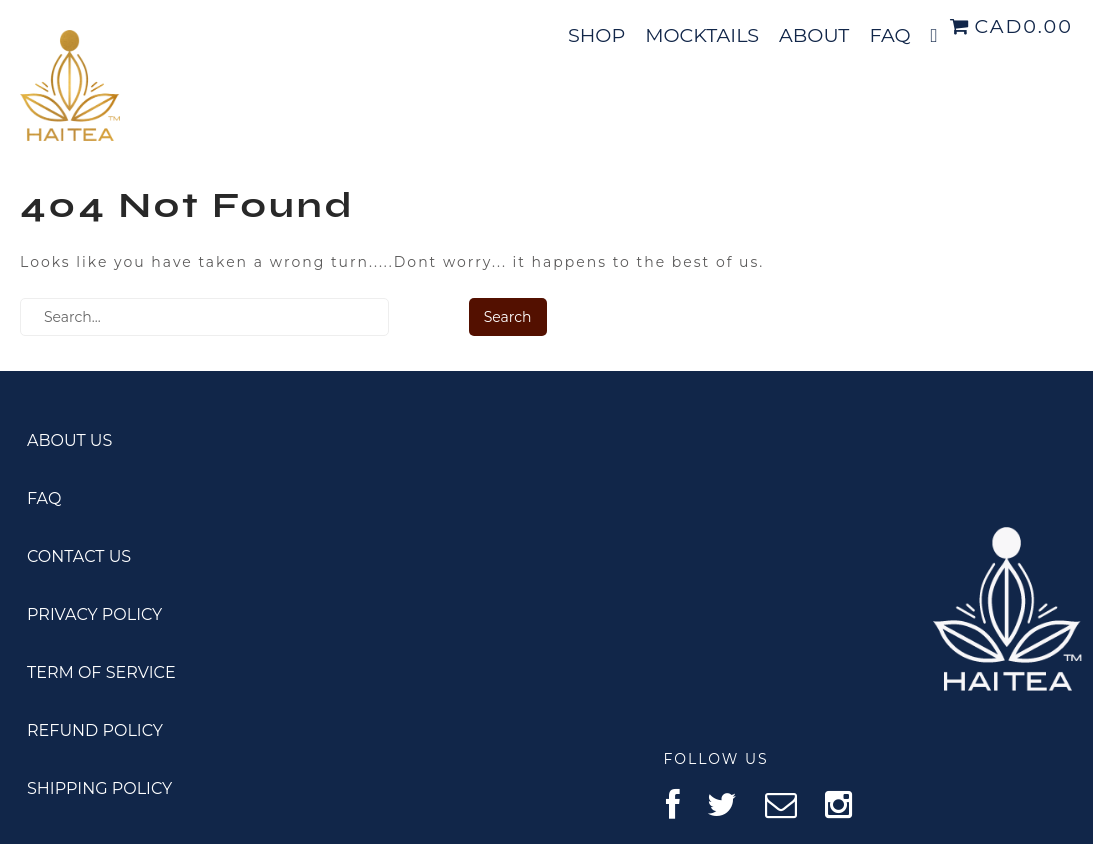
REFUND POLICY (95, 730)
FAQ (889, 35)
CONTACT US (79, 556)
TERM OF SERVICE (101, 672)
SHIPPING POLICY (99, 788)
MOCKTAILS (702, 35)
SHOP (596, 35)
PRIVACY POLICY (94, 614)
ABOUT (814, 35)
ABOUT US (69, 440)
